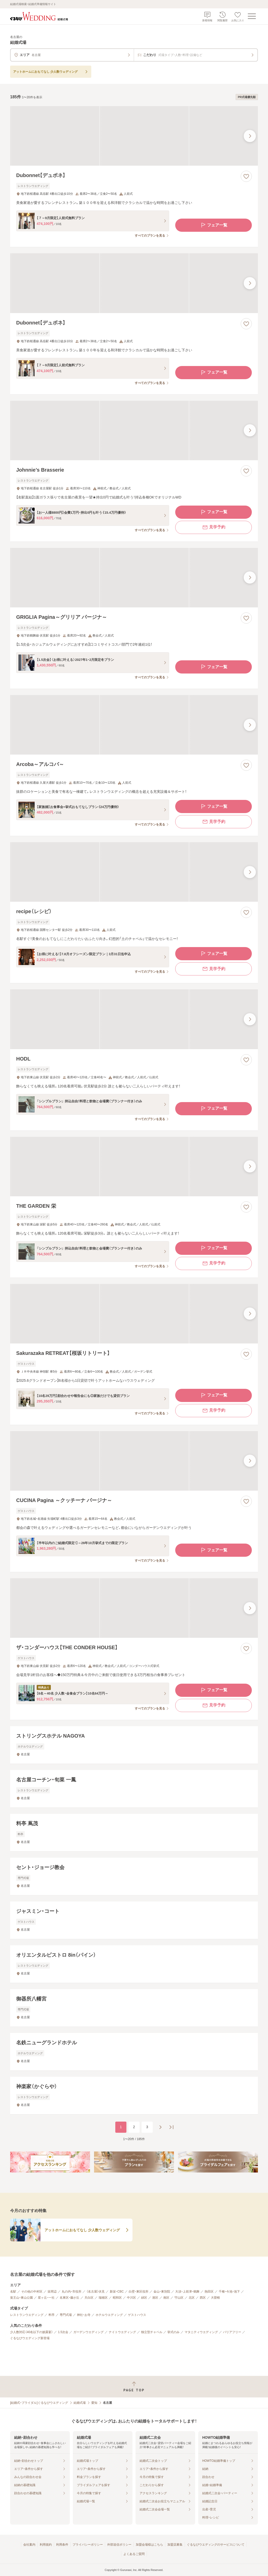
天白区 (89, 2297)
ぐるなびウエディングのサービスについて (215, 2544)
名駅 (13, 2291)
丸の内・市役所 (71, 2291)
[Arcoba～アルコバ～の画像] (134, 725)
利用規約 (46, 2544)
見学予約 (213, 527)
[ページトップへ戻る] (134, 2386)
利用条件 (62, 2544)
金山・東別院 (161, 2291)
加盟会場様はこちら (149, 2544)
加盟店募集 (175, 2544)
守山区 (179, 2297)
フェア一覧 (213, 225)
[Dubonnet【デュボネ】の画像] (134, 136)
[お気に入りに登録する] (246, 176)
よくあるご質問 (134, 2554)
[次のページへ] (160, 2127)
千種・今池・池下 (229, 2291)
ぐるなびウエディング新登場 (30, 2338)
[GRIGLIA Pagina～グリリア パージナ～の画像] (134, 577)
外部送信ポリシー (119, 2544)
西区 (203, 2297)
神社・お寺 (84, 2315)
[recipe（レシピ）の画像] (134, 872)
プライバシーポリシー (88, 2544)
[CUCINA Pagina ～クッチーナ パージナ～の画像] (134, 1461)
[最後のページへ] (171, 2127)
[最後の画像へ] (250, 136)
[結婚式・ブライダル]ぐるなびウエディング (39, 2403)
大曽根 (215, 2297)
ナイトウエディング (122, 2332)
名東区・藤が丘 (69, 2297)
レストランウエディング (26, 2315)
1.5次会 (63, 2332)
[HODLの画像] (134, 1019)
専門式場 (66, 2315)
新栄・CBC (117, 2291)
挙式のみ (173, 2332)
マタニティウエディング (201, 2332)
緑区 (144, 2297)
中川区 (131, 2297)
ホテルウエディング (109, 2315)
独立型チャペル (151, 2332)
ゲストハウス (137, 2315)
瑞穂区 (103, 2297)
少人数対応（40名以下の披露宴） (31, 2332)
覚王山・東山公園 (21, 2297)
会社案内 (29, 2544)
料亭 (52, 2315)
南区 (166, 2297)
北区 (192, 2297)
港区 (155, 2297)
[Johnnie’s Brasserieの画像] (134, 430)
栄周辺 (52, 2291)
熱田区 (209, 2291)
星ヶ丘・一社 (46, 2297)
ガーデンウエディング (88, 2332)
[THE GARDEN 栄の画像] (134, 1166)
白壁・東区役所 (138, 2291)
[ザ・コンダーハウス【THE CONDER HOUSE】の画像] (134, 1608)
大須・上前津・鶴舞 (187, 2291)
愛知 (94, 2403)
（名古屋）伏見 (95, 2291)
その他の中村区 (31, 2291)
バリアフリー (232, 2332)
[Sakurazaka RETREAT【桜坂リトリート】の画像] (134, 1313)
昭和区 (117, 2297)
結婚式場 (80, 2403)
